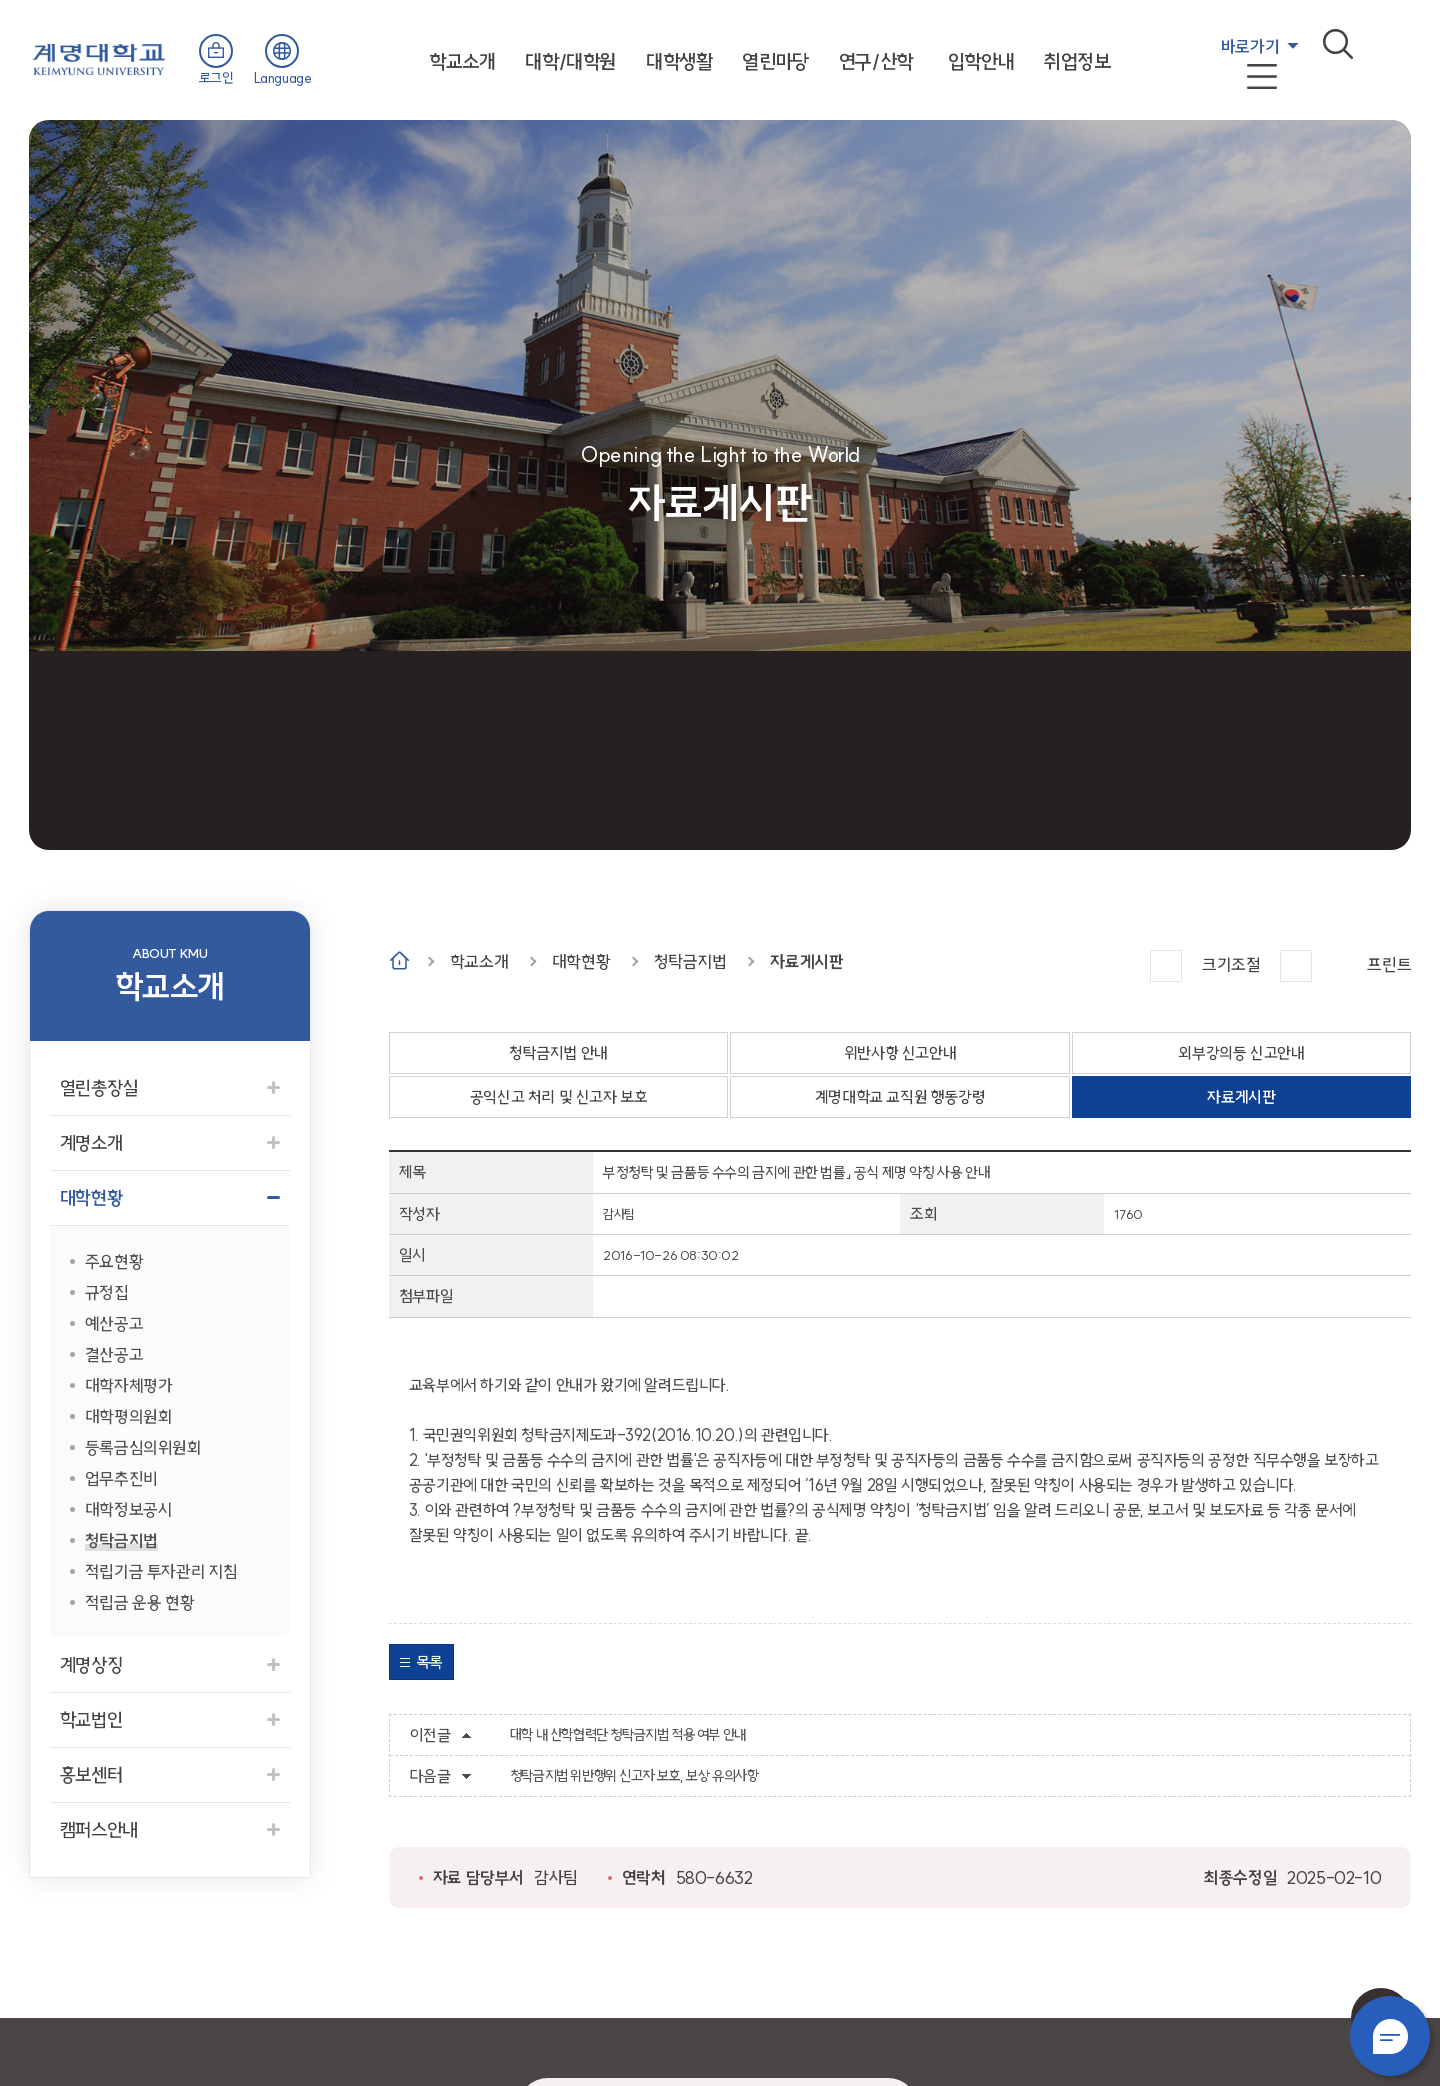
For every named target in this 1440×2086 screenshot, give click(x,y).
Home (399, 960)
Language (283, 78)
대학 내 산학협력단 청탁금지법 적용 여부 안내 (628, 1735)
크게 (1166, 966)
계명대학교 (99, 57)
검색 (1338, 44)
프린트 (1389, 964)
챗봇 (1390, 2036)
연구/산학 (876, 61)
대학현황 (581, 961)
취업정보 (1077, 61)
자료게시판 (806, 961)
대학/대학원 (570, 61)
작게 (1296, 966)
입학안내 (981, 61)
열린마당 (775, 61)
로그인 (216, 78)
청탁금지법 (690, 961)
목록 (429, 1662)
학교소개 (462, 61)
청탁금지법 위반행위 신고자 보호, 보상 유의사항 (634, 1776)
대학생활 (679, 61)
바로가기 (1250, 46)
